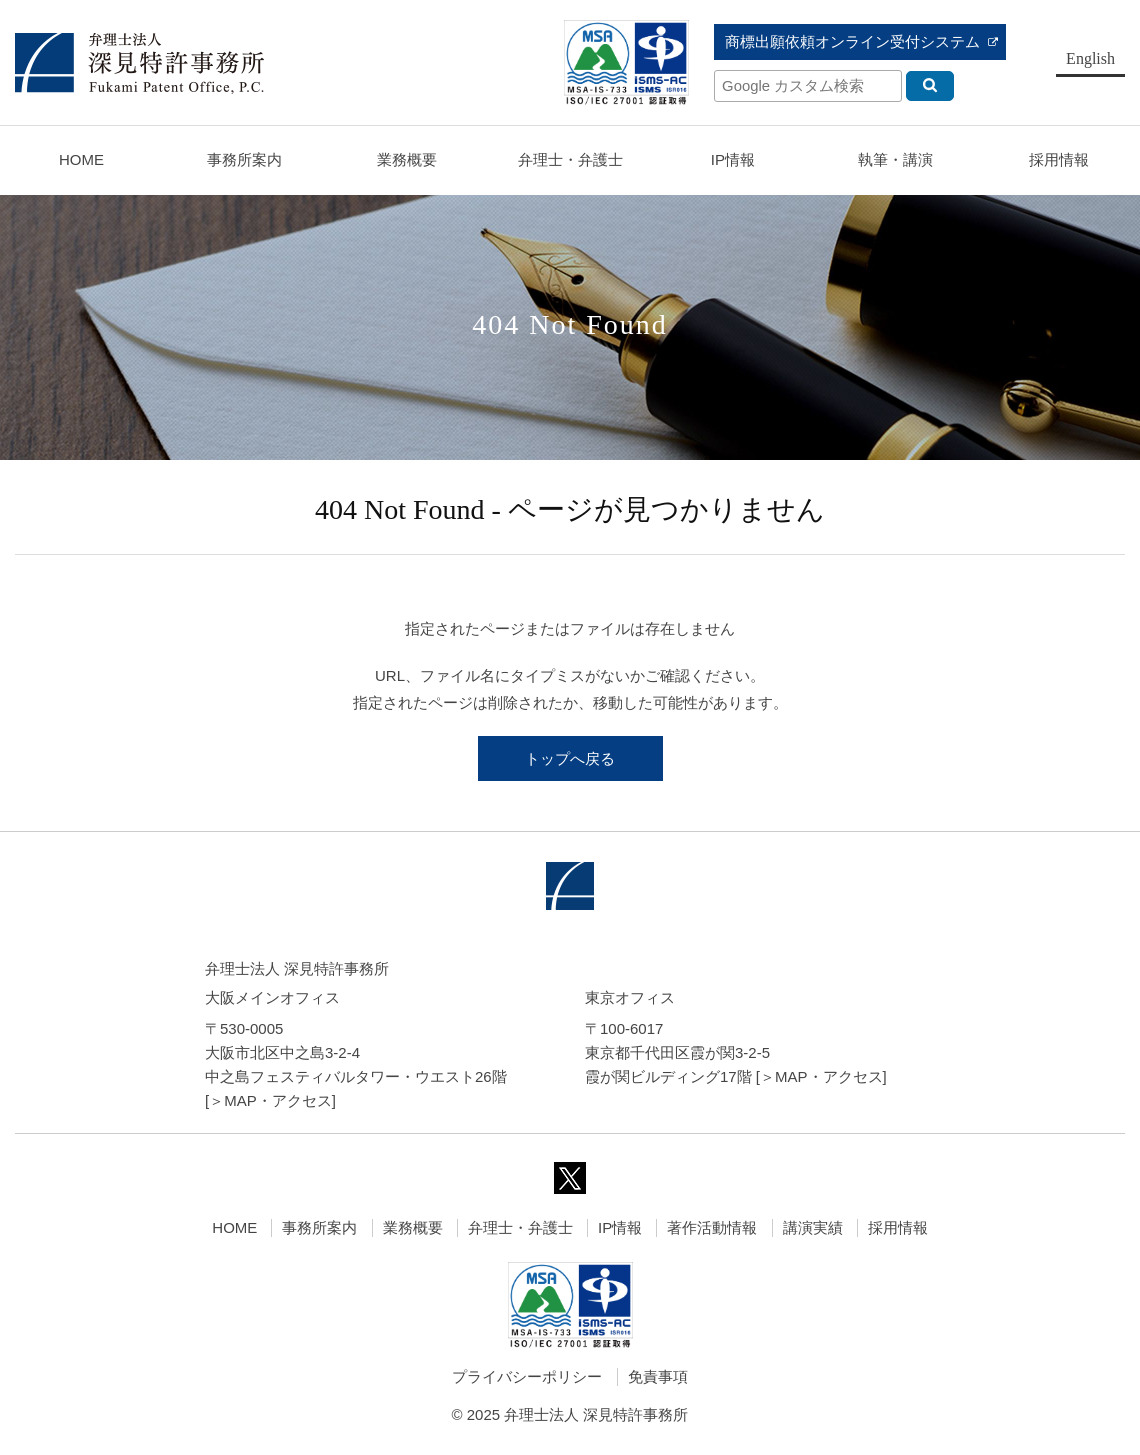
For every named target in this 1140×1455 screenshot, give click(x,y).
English (1090, 58)
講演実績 (813, 1227)
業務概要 (407, 159)
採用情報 (898, 1227)
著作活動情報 (712, 1227)
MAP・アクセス (278, 1100)
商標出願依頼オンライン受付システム (852, 41)
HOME (81, 159)
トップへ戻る (570, 758)
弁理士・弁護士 (570, 159)
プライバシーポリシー (527, 1376)
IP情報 (620, 1227)
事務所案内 (319, 1227)
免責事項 (658, 1376)
